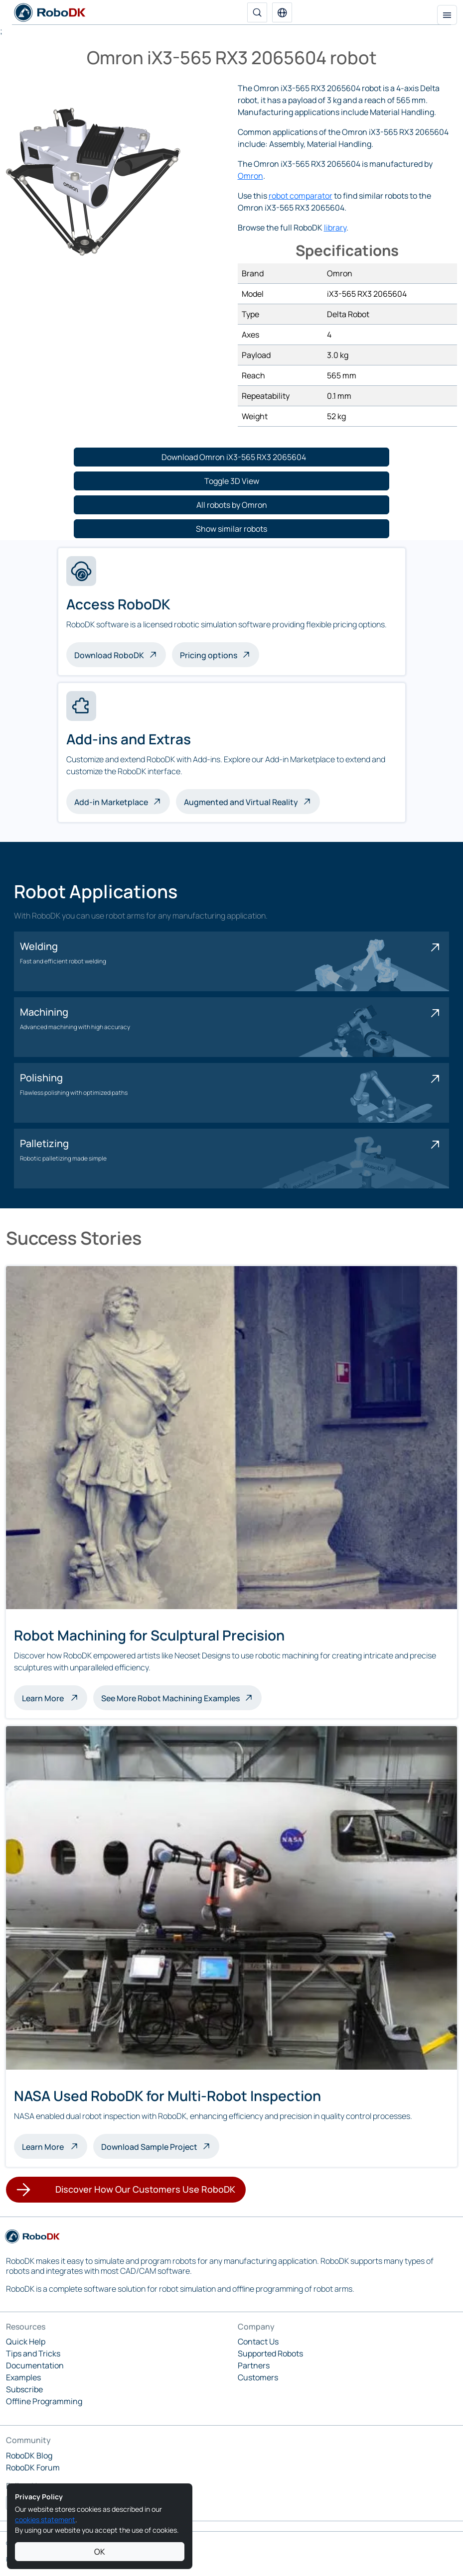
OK (99, 2551)
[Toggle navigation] (447, 15)
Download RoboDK (109, 655)
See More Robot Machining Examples (170, 1698)
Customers (258, 2377)
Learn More (54, 1697)
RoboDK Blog (29, 2455)
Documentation (35, 2365)
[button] (282, 12)
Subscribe (24, 2389)
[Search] (257, 12)
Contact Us (258, 2341)
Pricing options (208, 655)
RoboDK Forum (33, 2467)
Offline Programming (44, 2401)
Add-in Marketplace (111, 802)
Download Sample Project (149, 2146)
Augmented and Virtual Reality (241, 802)
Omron (250, 175)
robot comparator (300, 195)
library (335, 227)
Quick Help (25, 2341)
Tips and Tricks (33, 2353)
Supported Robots (270, 2353)
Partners (254, 2365)
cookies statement (45, 2519)
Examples (23, 2377)
